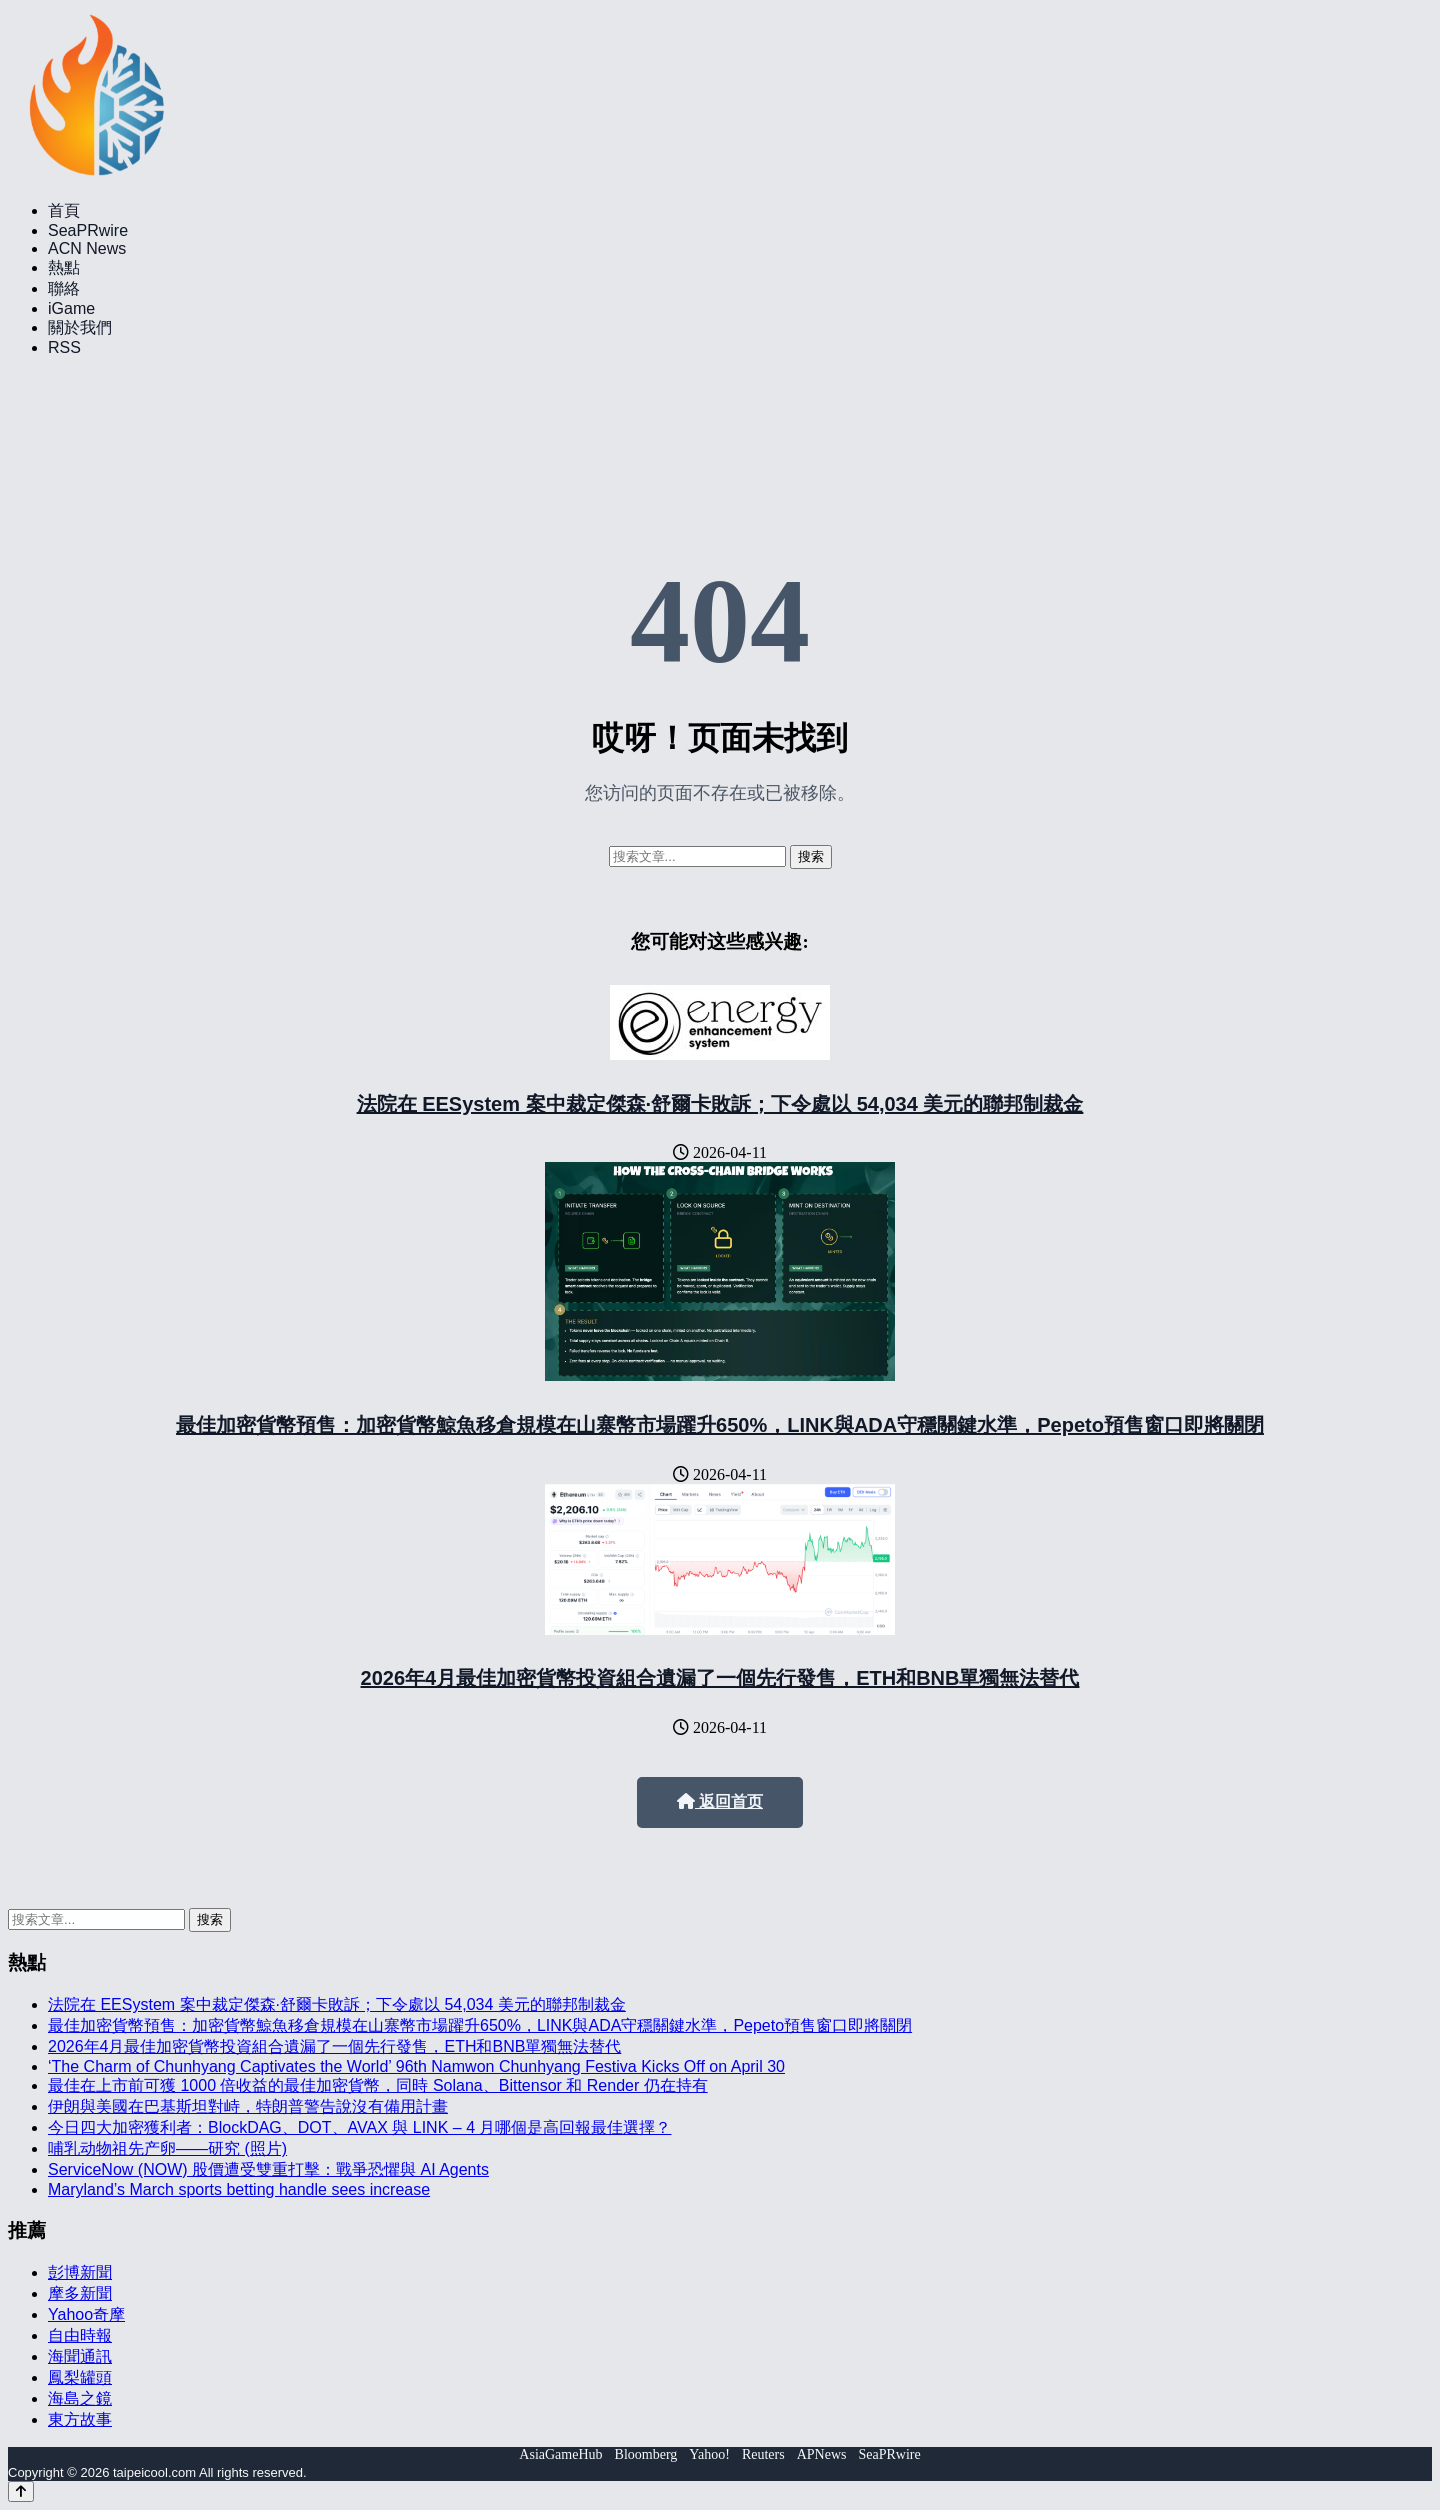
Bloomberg (646, 2454)
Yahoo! (709, 2454)
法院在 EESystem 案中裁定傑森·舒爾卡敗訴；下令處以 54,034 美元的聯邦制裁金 (720, 1104)
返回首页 (720, 1801)
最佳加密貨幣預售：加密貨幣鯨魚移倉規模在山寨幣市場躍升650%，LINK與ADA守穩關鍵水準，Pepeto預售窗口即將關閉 (720, 1425)
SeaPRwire (88, 230)
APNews (822, 2454)
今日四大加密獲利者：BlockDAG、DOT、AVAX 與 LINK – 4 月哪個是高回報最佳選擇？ (359, 2127)
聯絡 (64, 288)
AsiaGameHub (560, 2454)
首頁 (64, 210)
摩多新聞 (80, 2293)
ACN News (87, 248)
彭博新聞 (80, 2272)
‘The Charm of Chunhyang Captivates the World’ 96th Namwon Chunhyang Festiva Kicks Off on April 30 (416, 2066)
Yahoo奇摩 (86, 2314)
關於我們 (80, 327)
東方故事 (80, 2419)
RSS (64, 347)
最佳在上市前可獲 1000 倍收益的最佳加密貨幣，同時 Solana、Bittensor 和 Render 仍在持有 (378, 2085)
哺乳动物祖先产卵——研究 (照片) (167, 2148)
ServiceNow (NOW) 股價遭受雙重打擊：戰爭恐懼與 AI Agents (268, 2169)
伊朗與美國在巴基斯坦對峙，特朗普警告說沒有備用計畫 (248, 2106)
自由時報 (80, 2335)
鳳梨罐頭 (80, 2377)
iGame (71, 308)
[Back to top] (21, 2491)
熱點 (64, 267)
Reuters (763, 2454)
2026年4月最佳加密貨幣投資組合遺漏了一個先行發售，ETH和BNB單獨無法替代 (720, 1678)
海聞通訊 (80, 2356)
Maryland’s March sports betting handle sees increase (239, 2189)
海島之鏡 (80, 2398)
